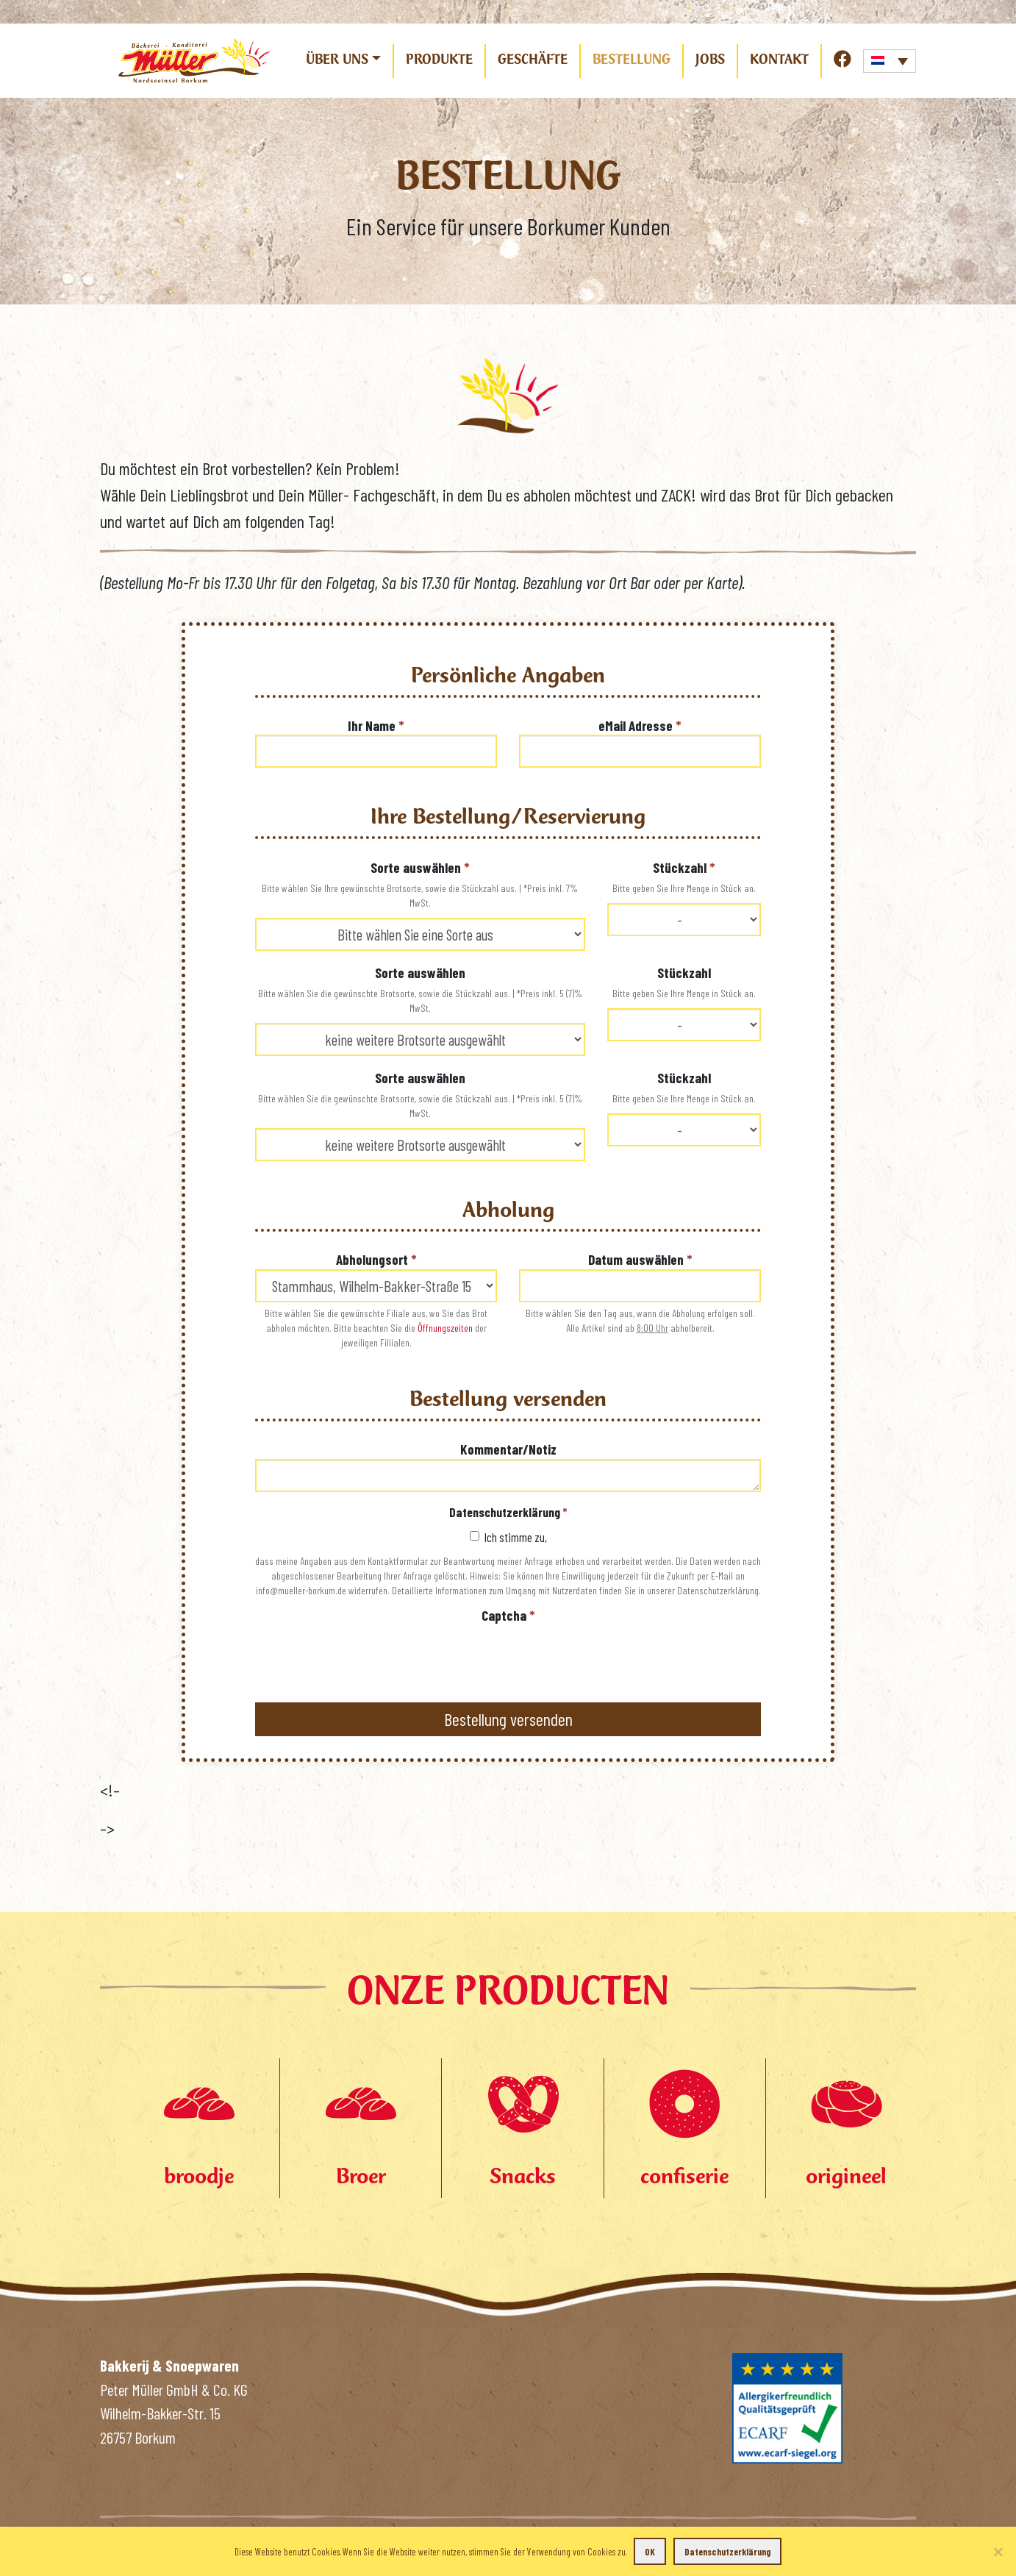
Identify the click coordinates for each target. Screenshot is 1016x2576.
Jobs (710, 59)
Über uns (337, 59)
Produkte (439, 59)
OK (650, 2552)
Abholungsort (376, 1259)
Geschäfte (533, 59)
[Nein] (997, 2551)
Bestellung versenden (508, 1719)
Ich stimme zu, (508, 1537)
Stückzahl (684, 867)
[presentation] (367, 1654)
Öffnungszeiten (445, 1327)
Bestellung (631, 59)
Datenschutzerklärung (508, 1512)
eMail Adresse (639, 725)
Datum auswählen (640, 1259)
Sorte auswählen (420, 867)
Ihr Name (376, 725)
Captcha (508, 1615)
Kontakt (779, 59)
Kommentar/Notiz (508, 1449)
